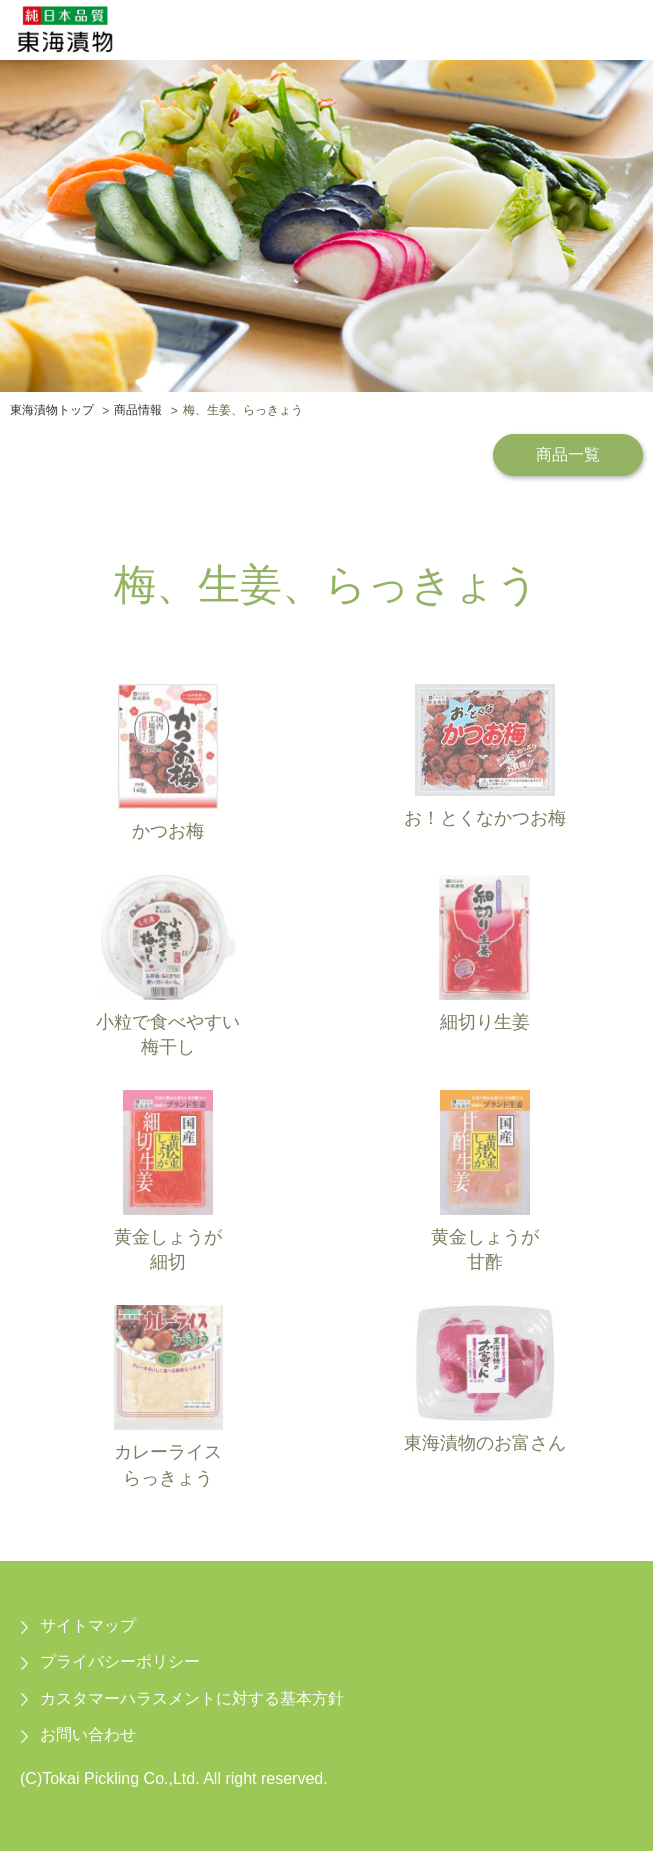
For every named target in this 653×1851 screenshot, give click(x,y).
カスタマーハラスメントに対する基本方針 (192, 1698)
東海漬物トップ (52, 411)
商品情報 (138, 411)
